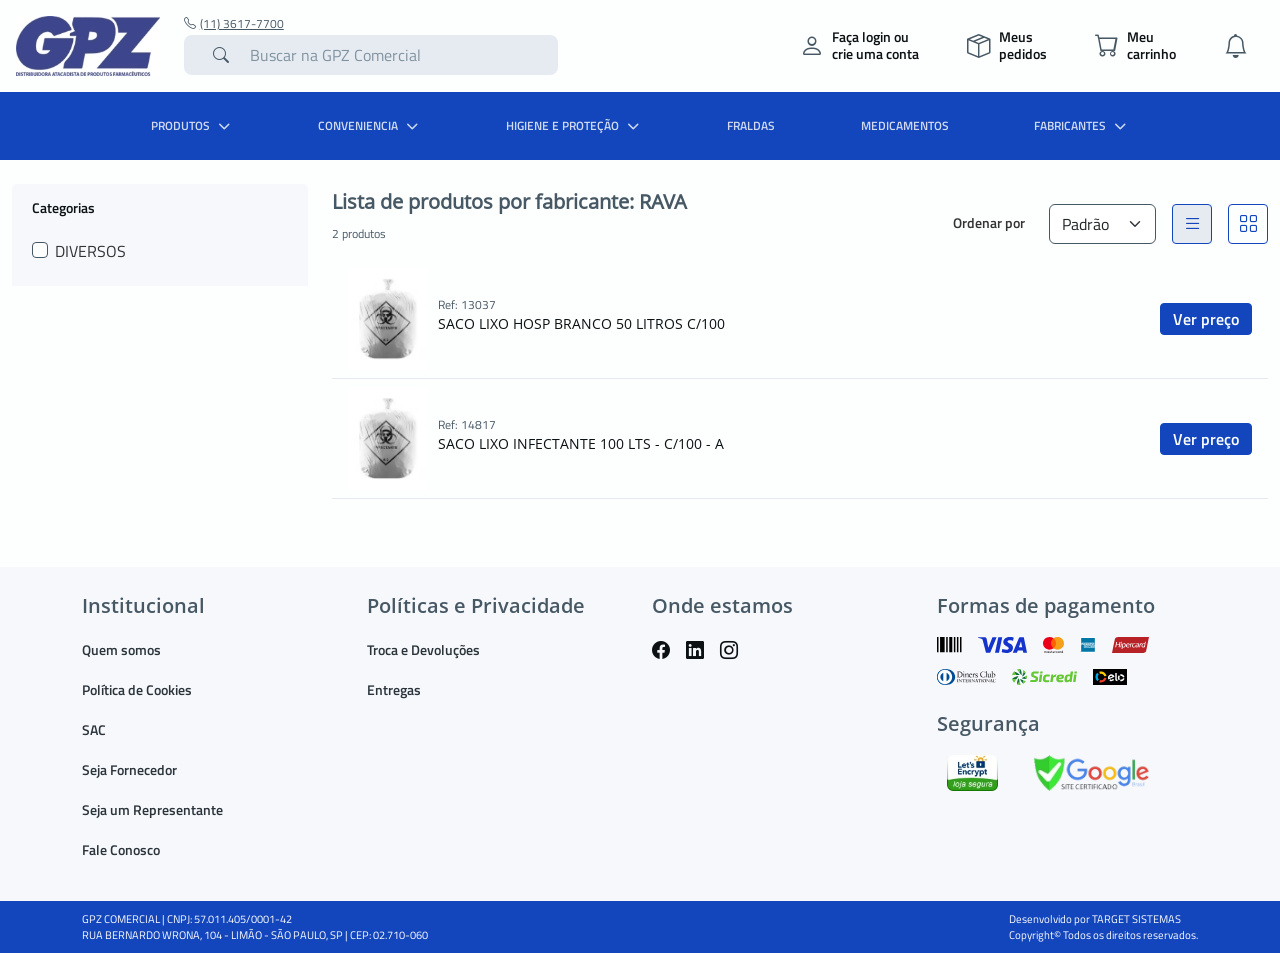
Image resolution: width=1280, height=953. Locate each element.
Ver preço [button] (1206, 319)
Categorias (63, 207)
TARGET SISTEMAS (1136, 919)
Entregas (394, 689)
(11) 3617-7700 (234, 24)
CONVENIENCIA (370, 125)
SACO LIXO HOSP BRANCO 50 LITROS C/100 (581, 323)
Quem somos (121, 649)
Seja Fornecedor (129, 769)
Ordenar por (989, 222)
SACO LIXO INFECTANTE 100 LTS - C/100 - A (581, 443)
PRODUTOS (193, 125)
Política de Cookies (137, 689)
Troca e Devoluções (423, 649)
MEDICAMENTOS (905, 125)
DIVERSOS (90, 251)
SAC (94, 729)
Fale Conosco (121, 849)
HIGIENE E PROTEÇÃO (575, 125)
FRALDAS (751, 125)
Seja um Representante (152, 809)
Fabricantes (1082, 125)
